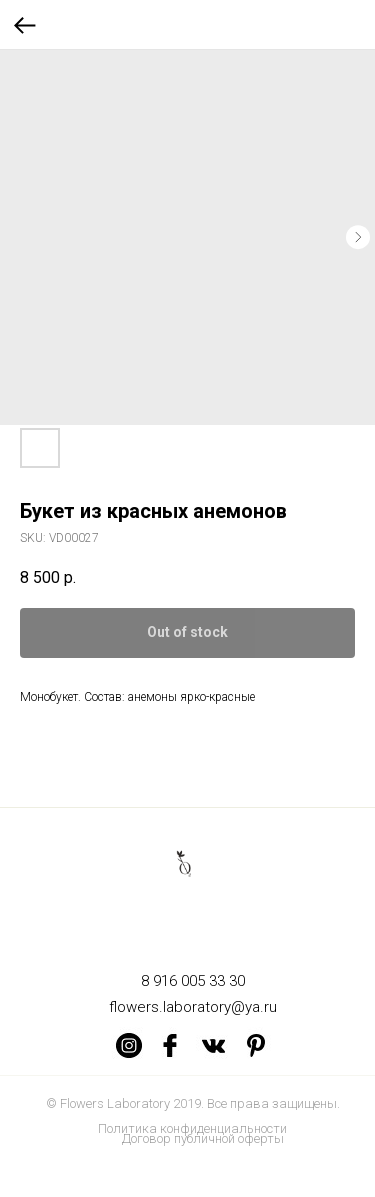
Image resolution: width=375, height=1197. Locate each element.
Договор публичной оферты (203, 1138)
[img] (129, 1045)
